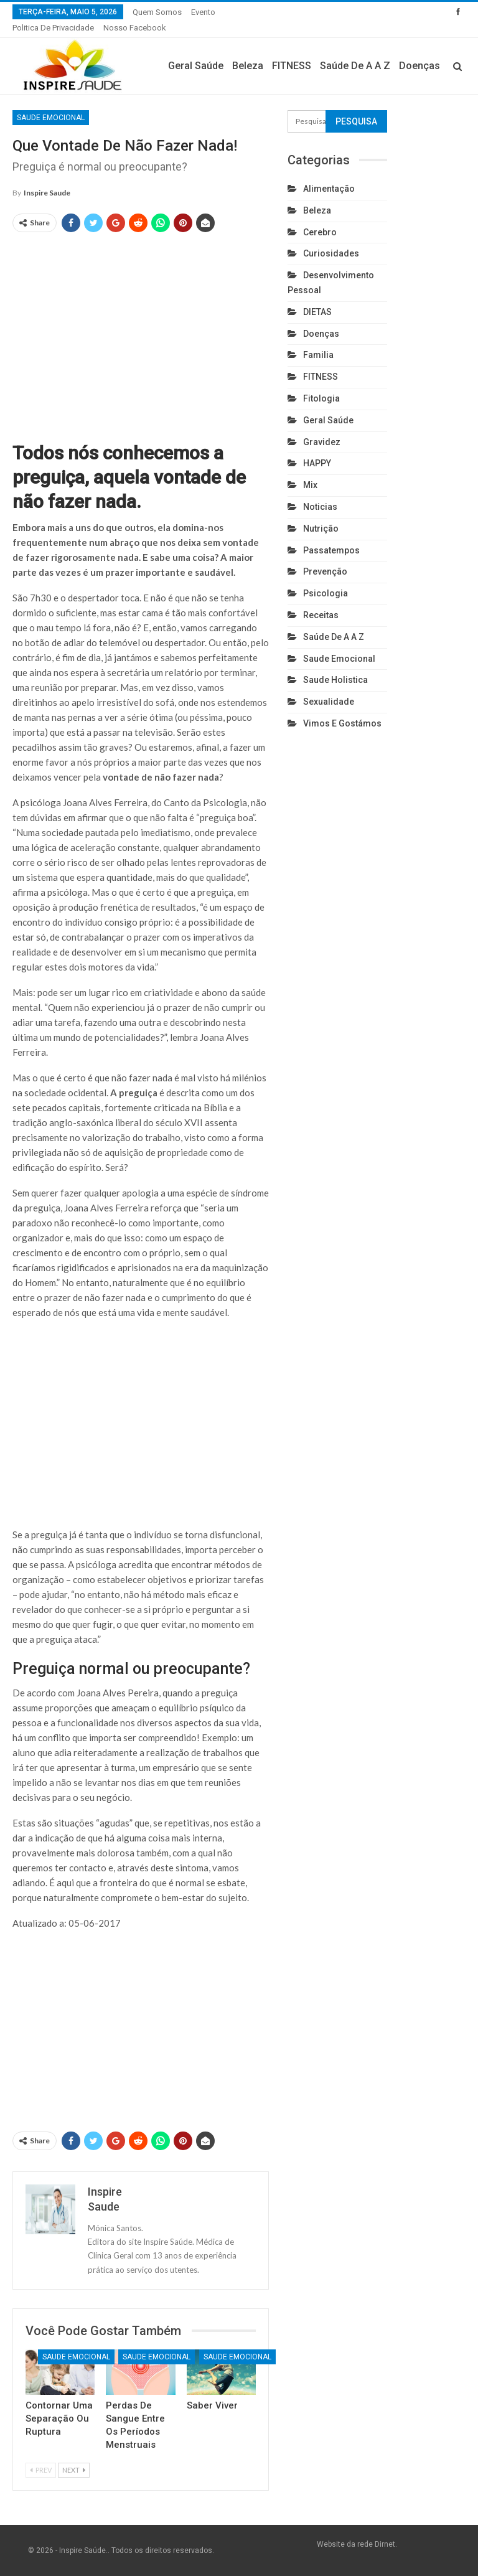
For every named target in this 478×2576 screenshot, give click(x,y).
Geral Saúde (195, 66)
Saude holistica (335, 680)
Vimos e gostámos (342, 723)
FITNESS (291, 66)
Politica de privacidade (53, 27)
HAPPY (317, 463)
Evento (203, 12)
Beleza (247, 66)
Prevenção (325, 571)
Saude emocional (51, 117)
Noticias (320, 507)
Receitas (321, 615)
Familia (318, 355)
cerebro (320, 232)
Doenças (419, 66)
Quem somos (157, 12)
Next (73, 2470)
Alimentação (329, 189)
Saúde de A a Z (355, 66)
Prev (41, 2470)
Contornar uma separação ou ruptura (59, 2418)
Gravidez (321, 442)
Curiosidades (331, 253)
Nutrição (321, 529)
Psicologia (325, 593)
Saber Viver (212, 2405)
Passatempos (331, 550)
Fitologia (321, 398)
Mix (310, 485)
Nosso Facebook (134, 27)
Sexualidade (328, 702)
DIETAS (317, 312)
